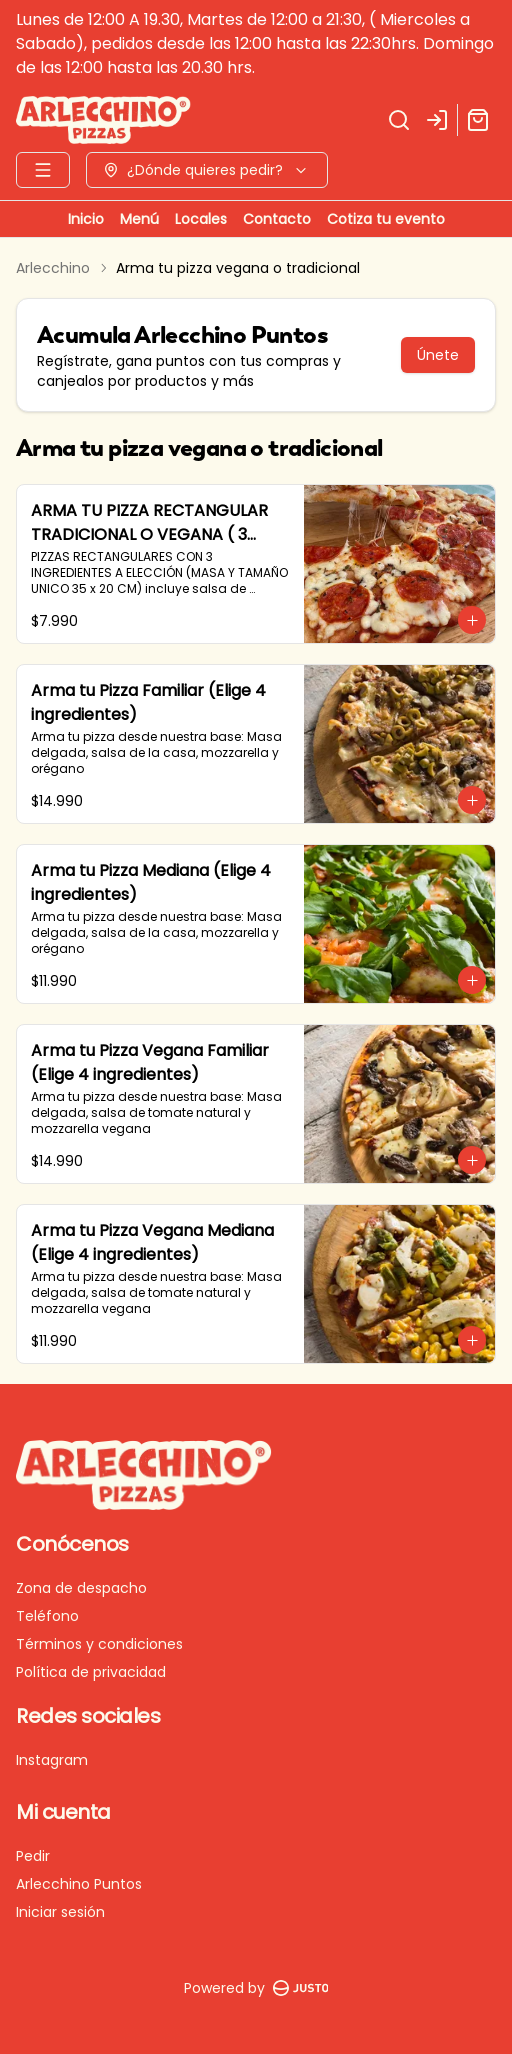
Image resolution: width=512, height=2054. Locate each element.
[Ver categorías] (43, 170)
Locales (201, 219)
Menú (139, 219)
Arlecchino (53, 268)
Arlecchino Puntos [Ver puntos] (79, 1884)
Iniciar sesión (60, 1912)
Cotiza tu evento (386, 219)
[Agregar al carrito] (472, 620)
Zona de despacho (81, 1588)
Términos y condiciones (99, 1644)
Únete (438, 355)
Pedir (33, 1856)
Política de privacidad (91, 1672)
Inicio (86, 219)
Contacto (277, 219)
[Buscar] (399, 120)
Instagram (52, 1760)
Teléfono (47, 1616)
